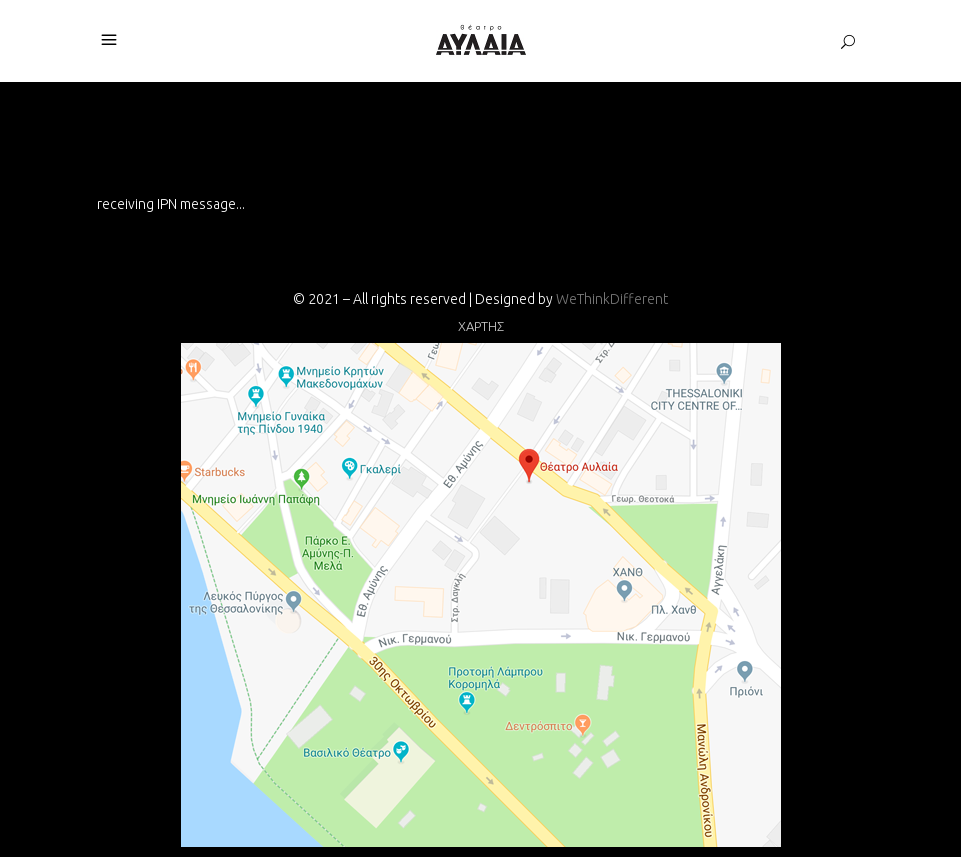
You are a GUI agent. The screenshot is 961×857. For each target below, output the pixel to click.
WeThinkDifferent (612, 299)
